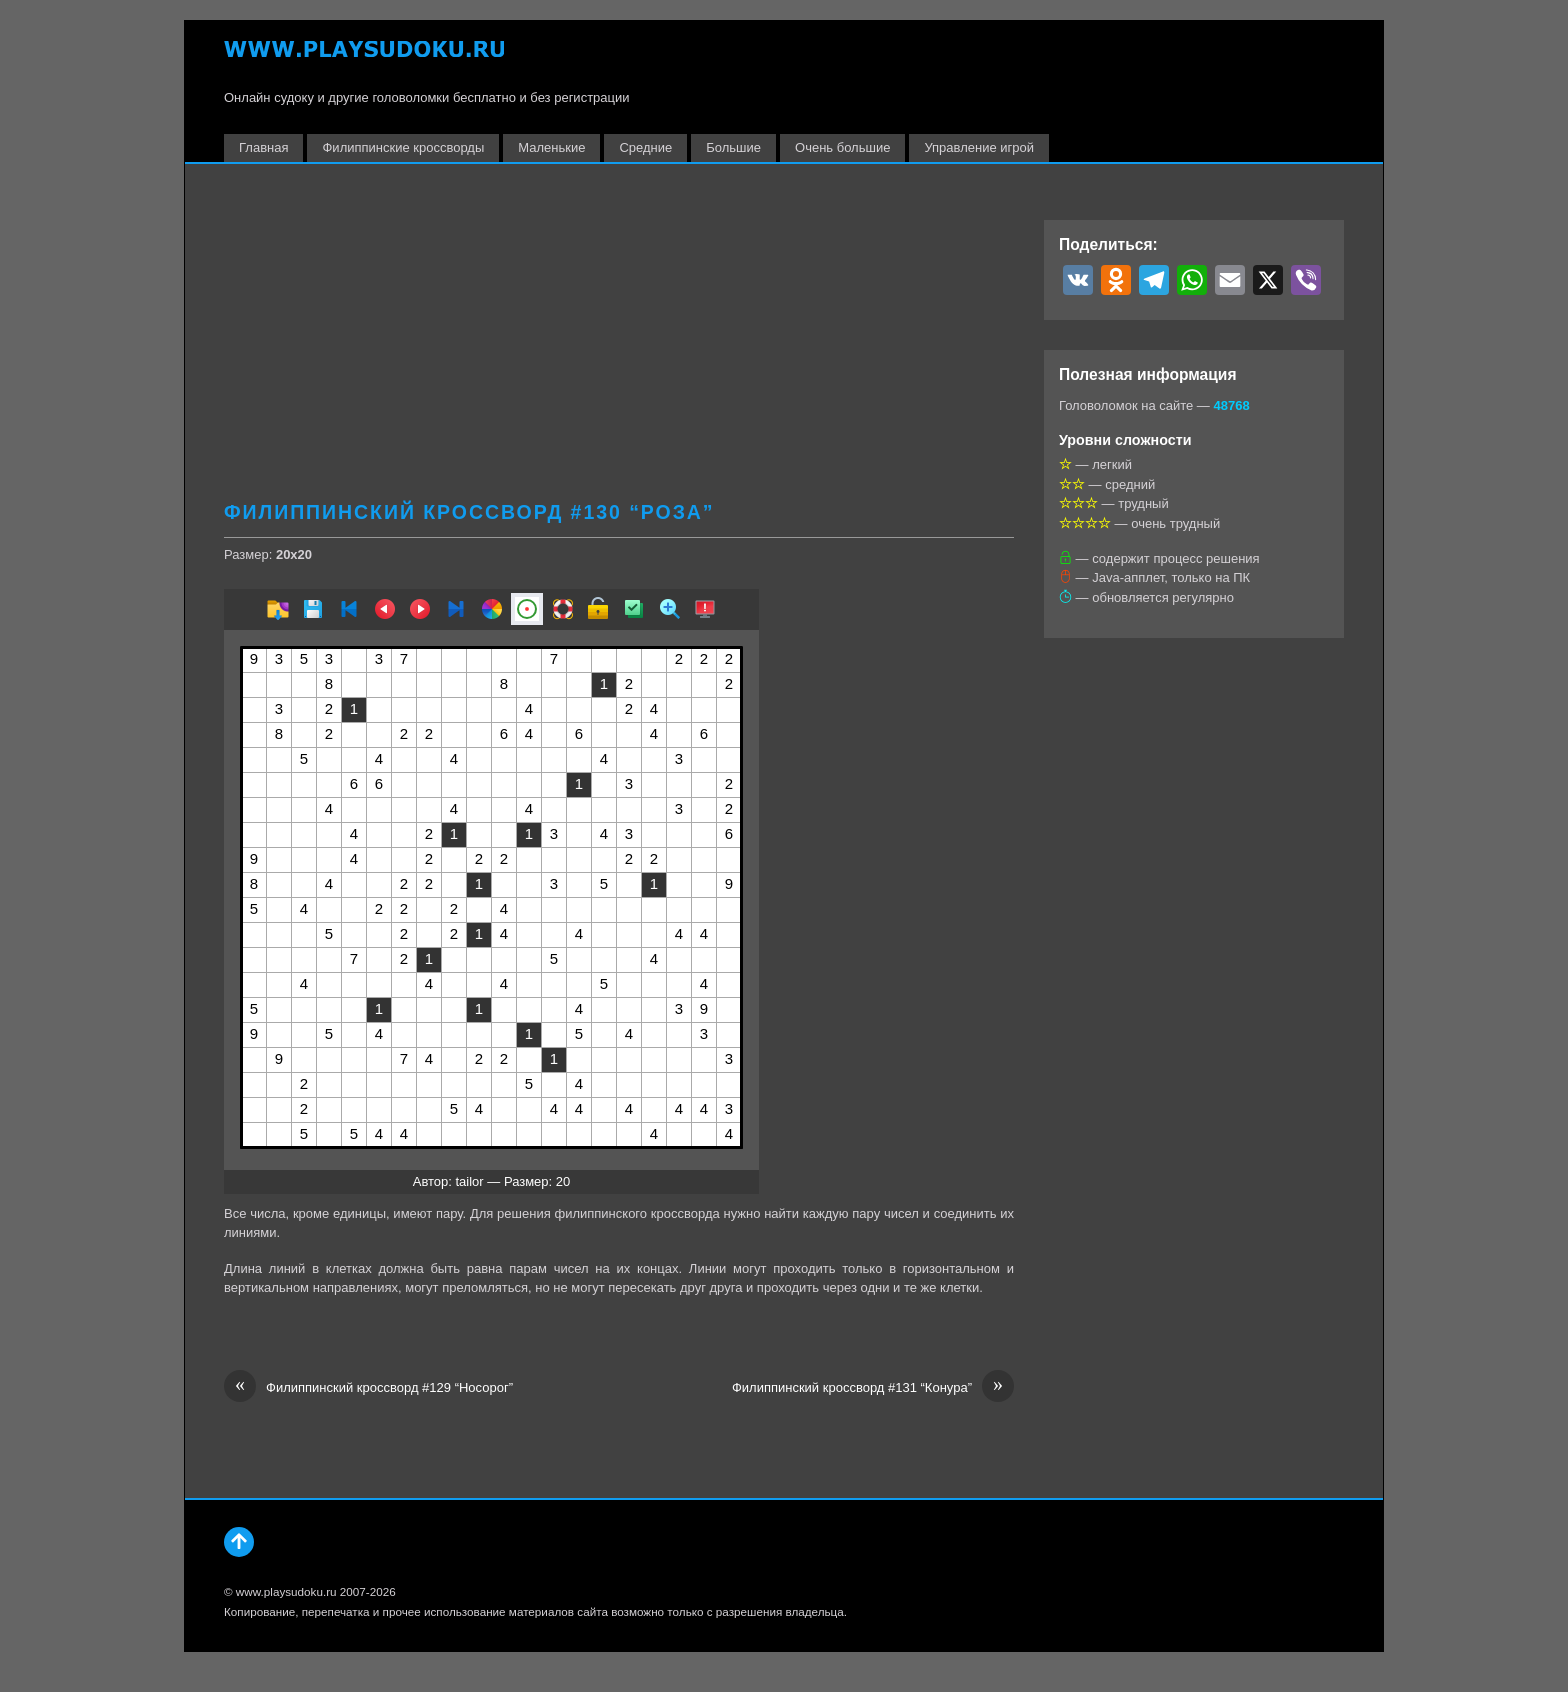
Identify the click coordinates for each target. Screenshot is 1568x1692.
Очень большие (842, 147)
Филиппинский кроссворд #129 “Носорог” (368, 1388)
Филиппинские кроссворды (403, 147)
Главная (263, 147)
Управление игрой (979, 147)
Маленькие (551, 147)
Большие (733, 147)
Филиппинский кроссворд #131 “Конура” (873, 1388)
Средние (645, 147)
